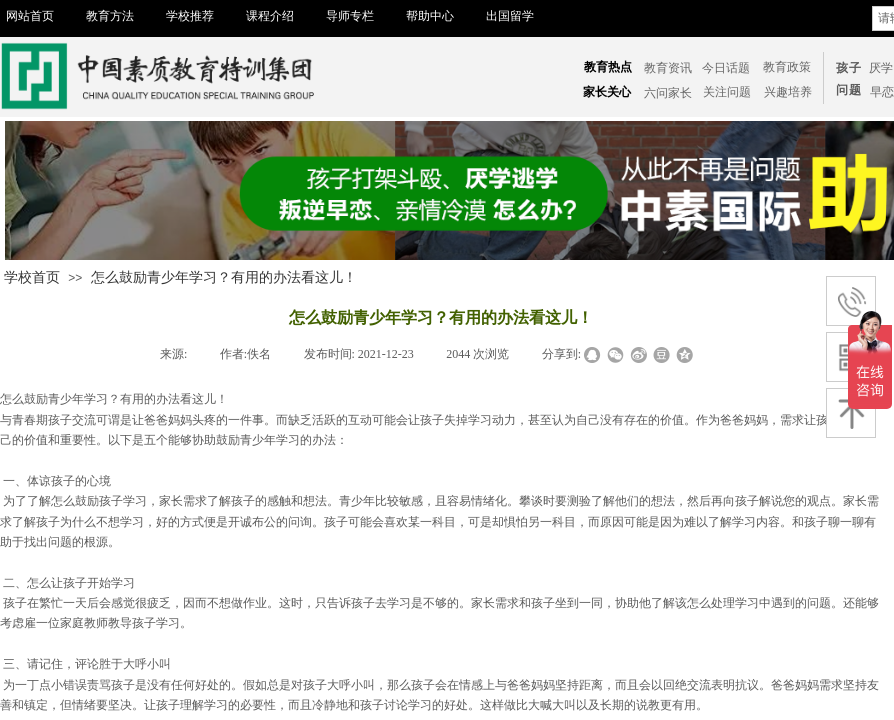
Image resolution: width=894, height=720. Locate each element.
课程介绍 (270, 16)
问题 (849, 90)
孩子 (849, 68)
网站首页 (30, 16)
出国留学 (510, 16)
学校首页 (32, 277)
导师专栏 (350, 16)
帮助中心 (430, 16)
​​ (882, 92)
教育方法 (110, 16)
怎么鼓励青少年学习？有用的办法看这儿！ (224, 277)
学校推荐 (190, 16)
